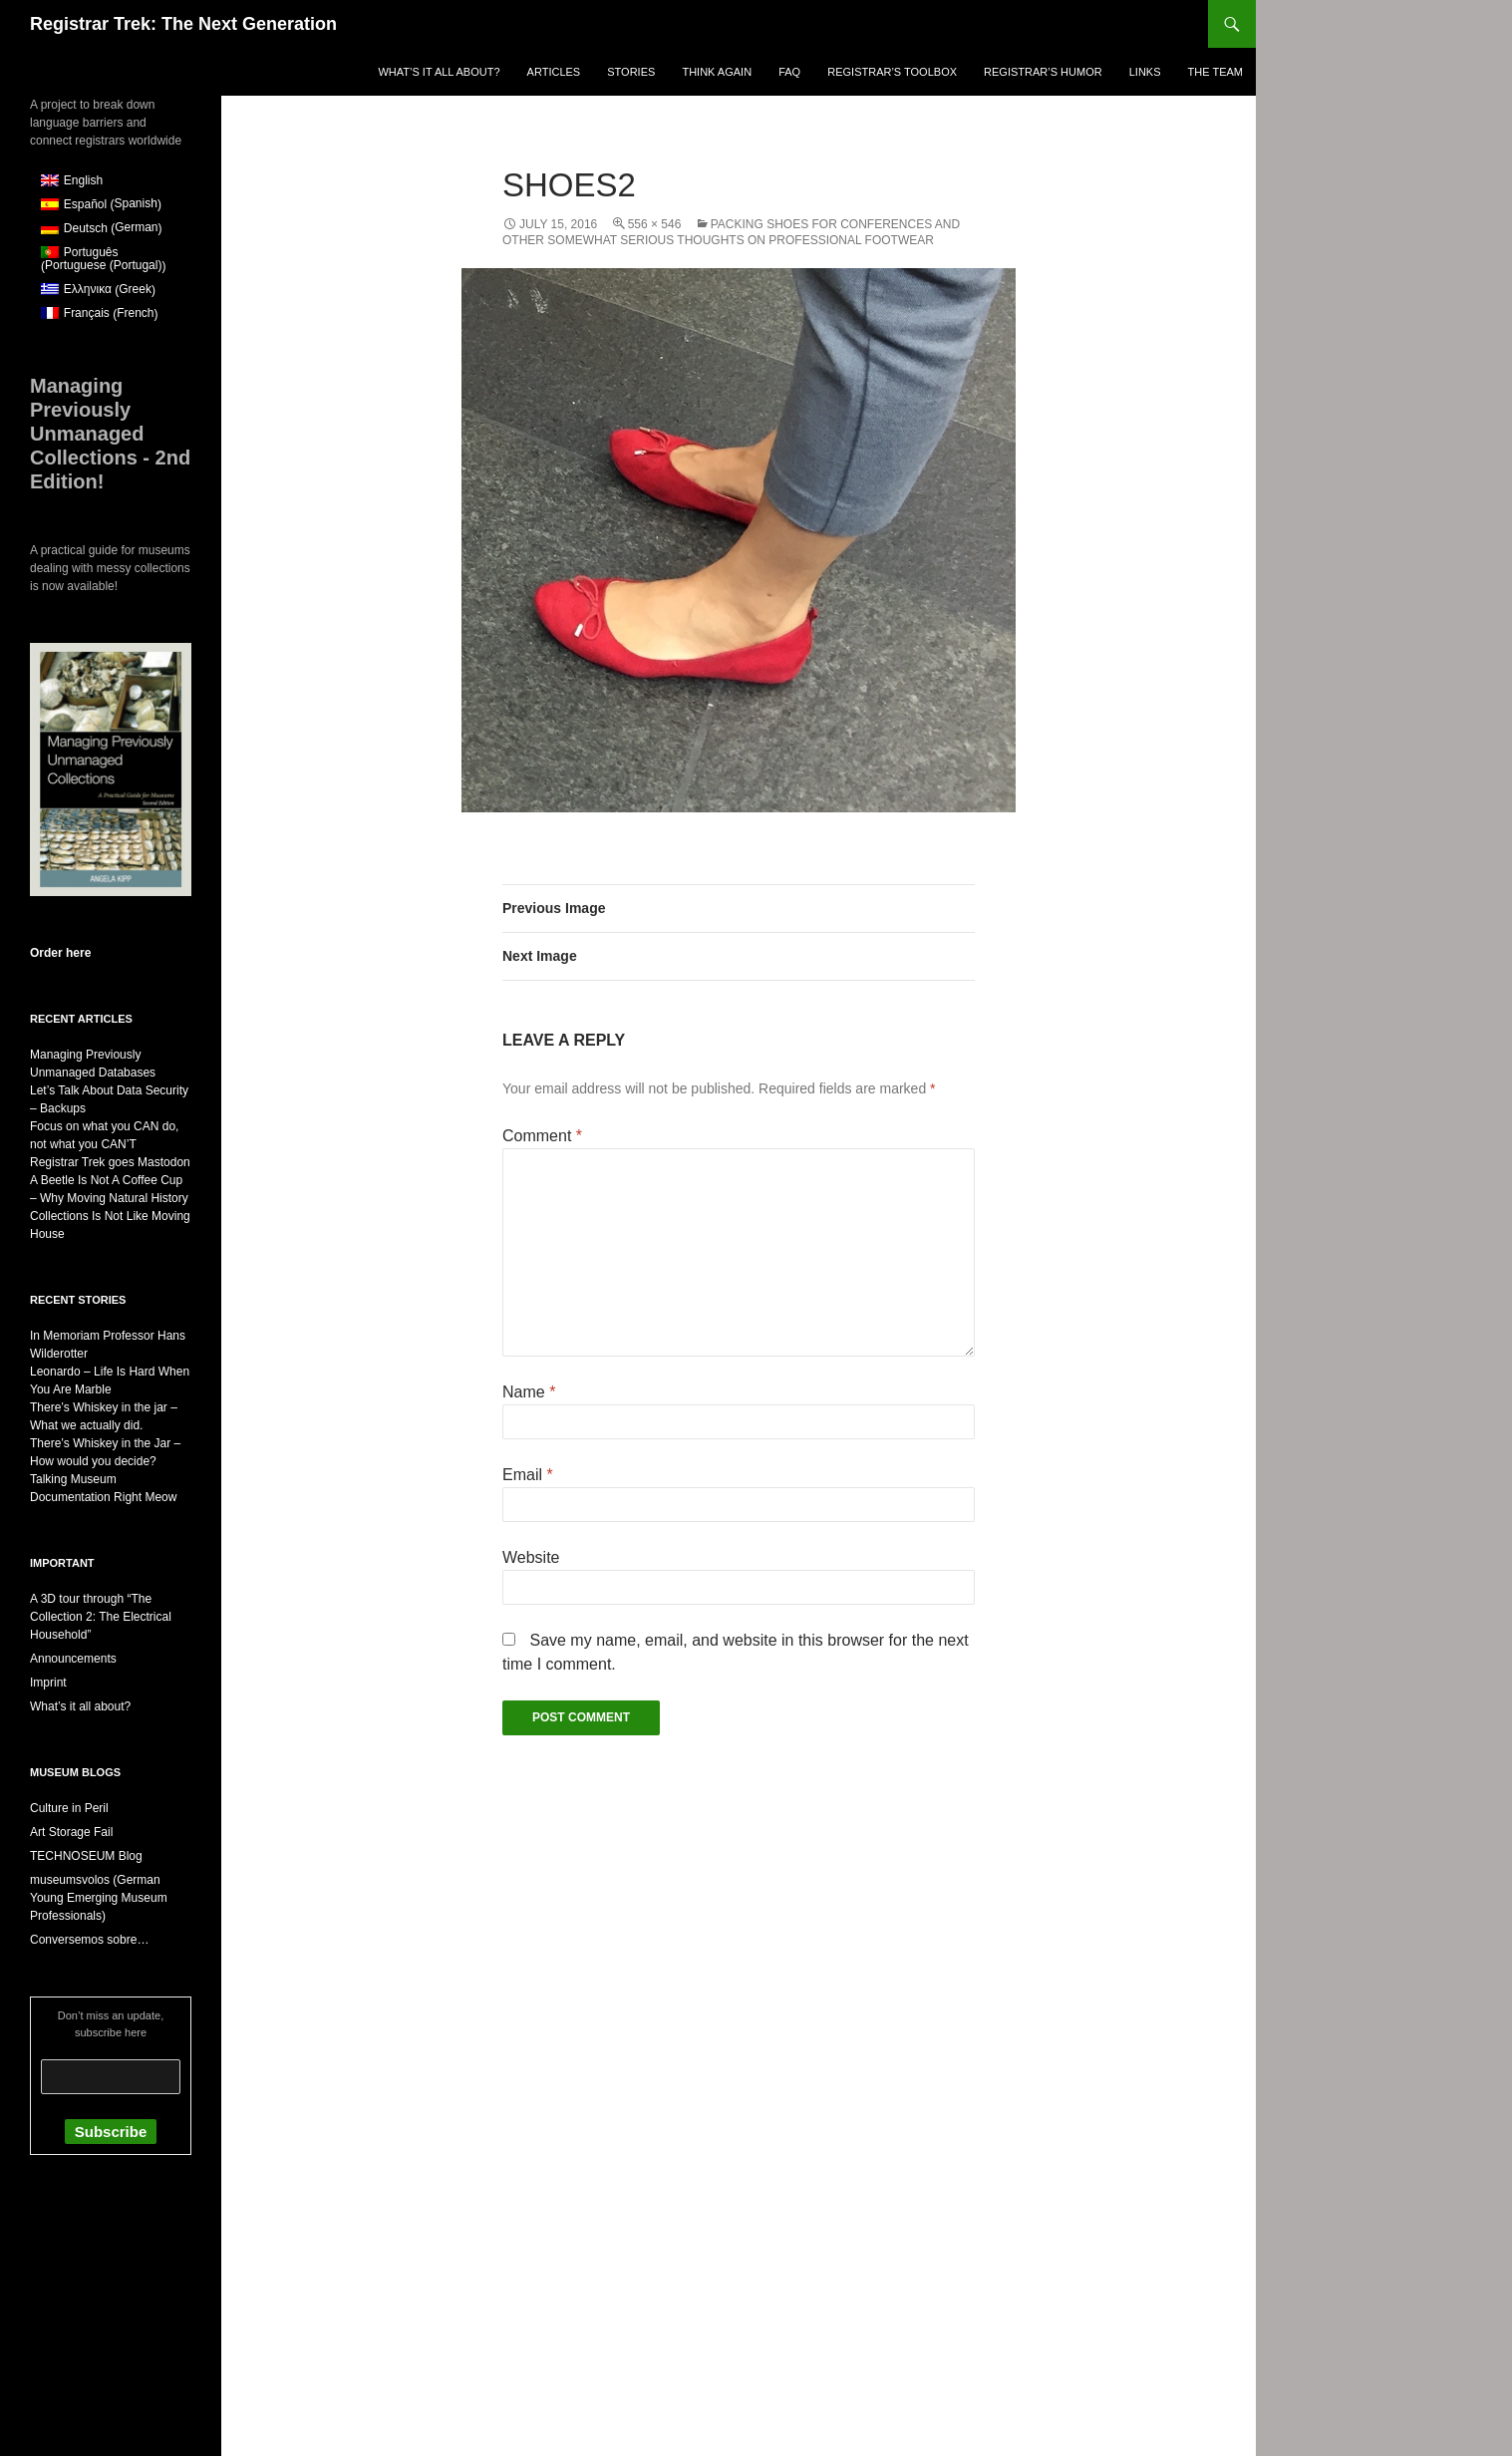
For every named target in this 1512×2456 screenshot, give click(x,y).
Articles (554, 72)
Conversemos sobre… (89, 1940)
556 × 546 (655, 224)
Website (531, 1557)
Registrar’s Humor (1043, 72)
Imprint (48, 1682)
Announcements (73, 1659)
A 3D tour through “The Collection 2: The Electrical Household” (100, 1617)
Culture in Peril (69, 1808)
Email (527, 1474)
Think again (717, 72)
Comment (542, 1135)
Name (528, 1391)
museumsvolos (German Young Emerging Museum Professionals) (98, 1898)
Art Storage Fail (71, 1832)
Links (1145, 72)
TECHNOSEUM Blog (86, 1856)
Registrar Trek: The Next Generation (183, 24)
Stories (631, 72)
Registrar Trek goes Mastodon (110, 1162)
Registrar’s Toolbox (892, 72)
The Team (1215, 72)
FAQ (789, 72)
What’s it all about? (438, 72)
